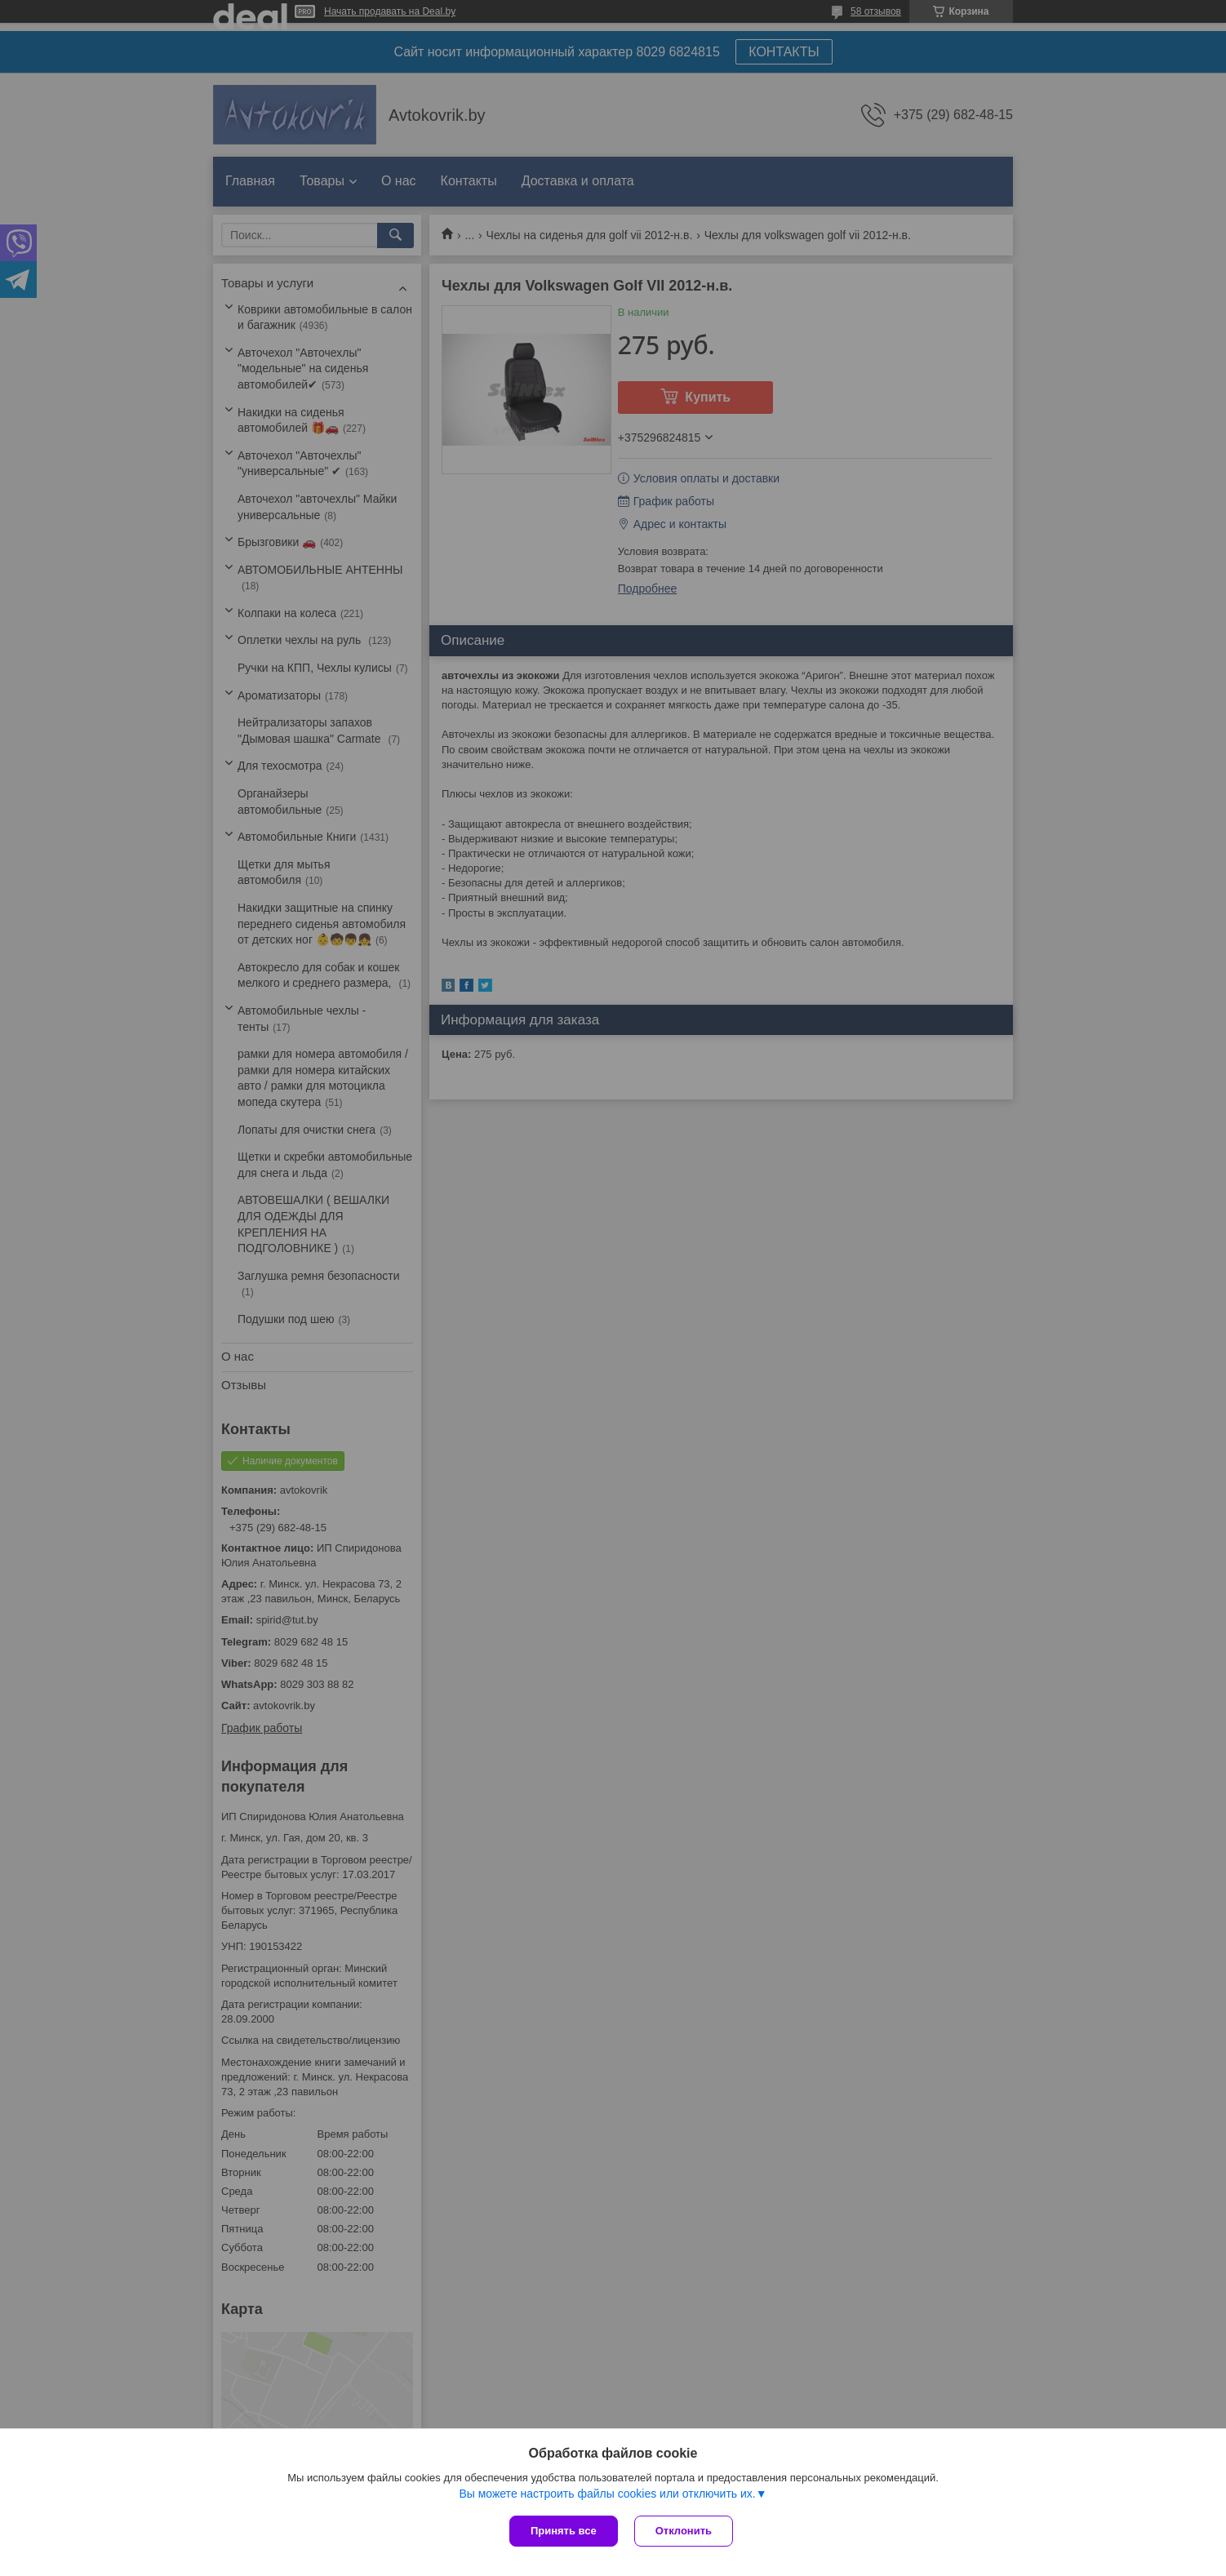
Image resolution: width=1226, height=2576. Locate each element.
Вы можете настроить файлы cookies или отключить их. (607, 2493)
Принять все (564, 2531)
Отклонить (683, 2531)
